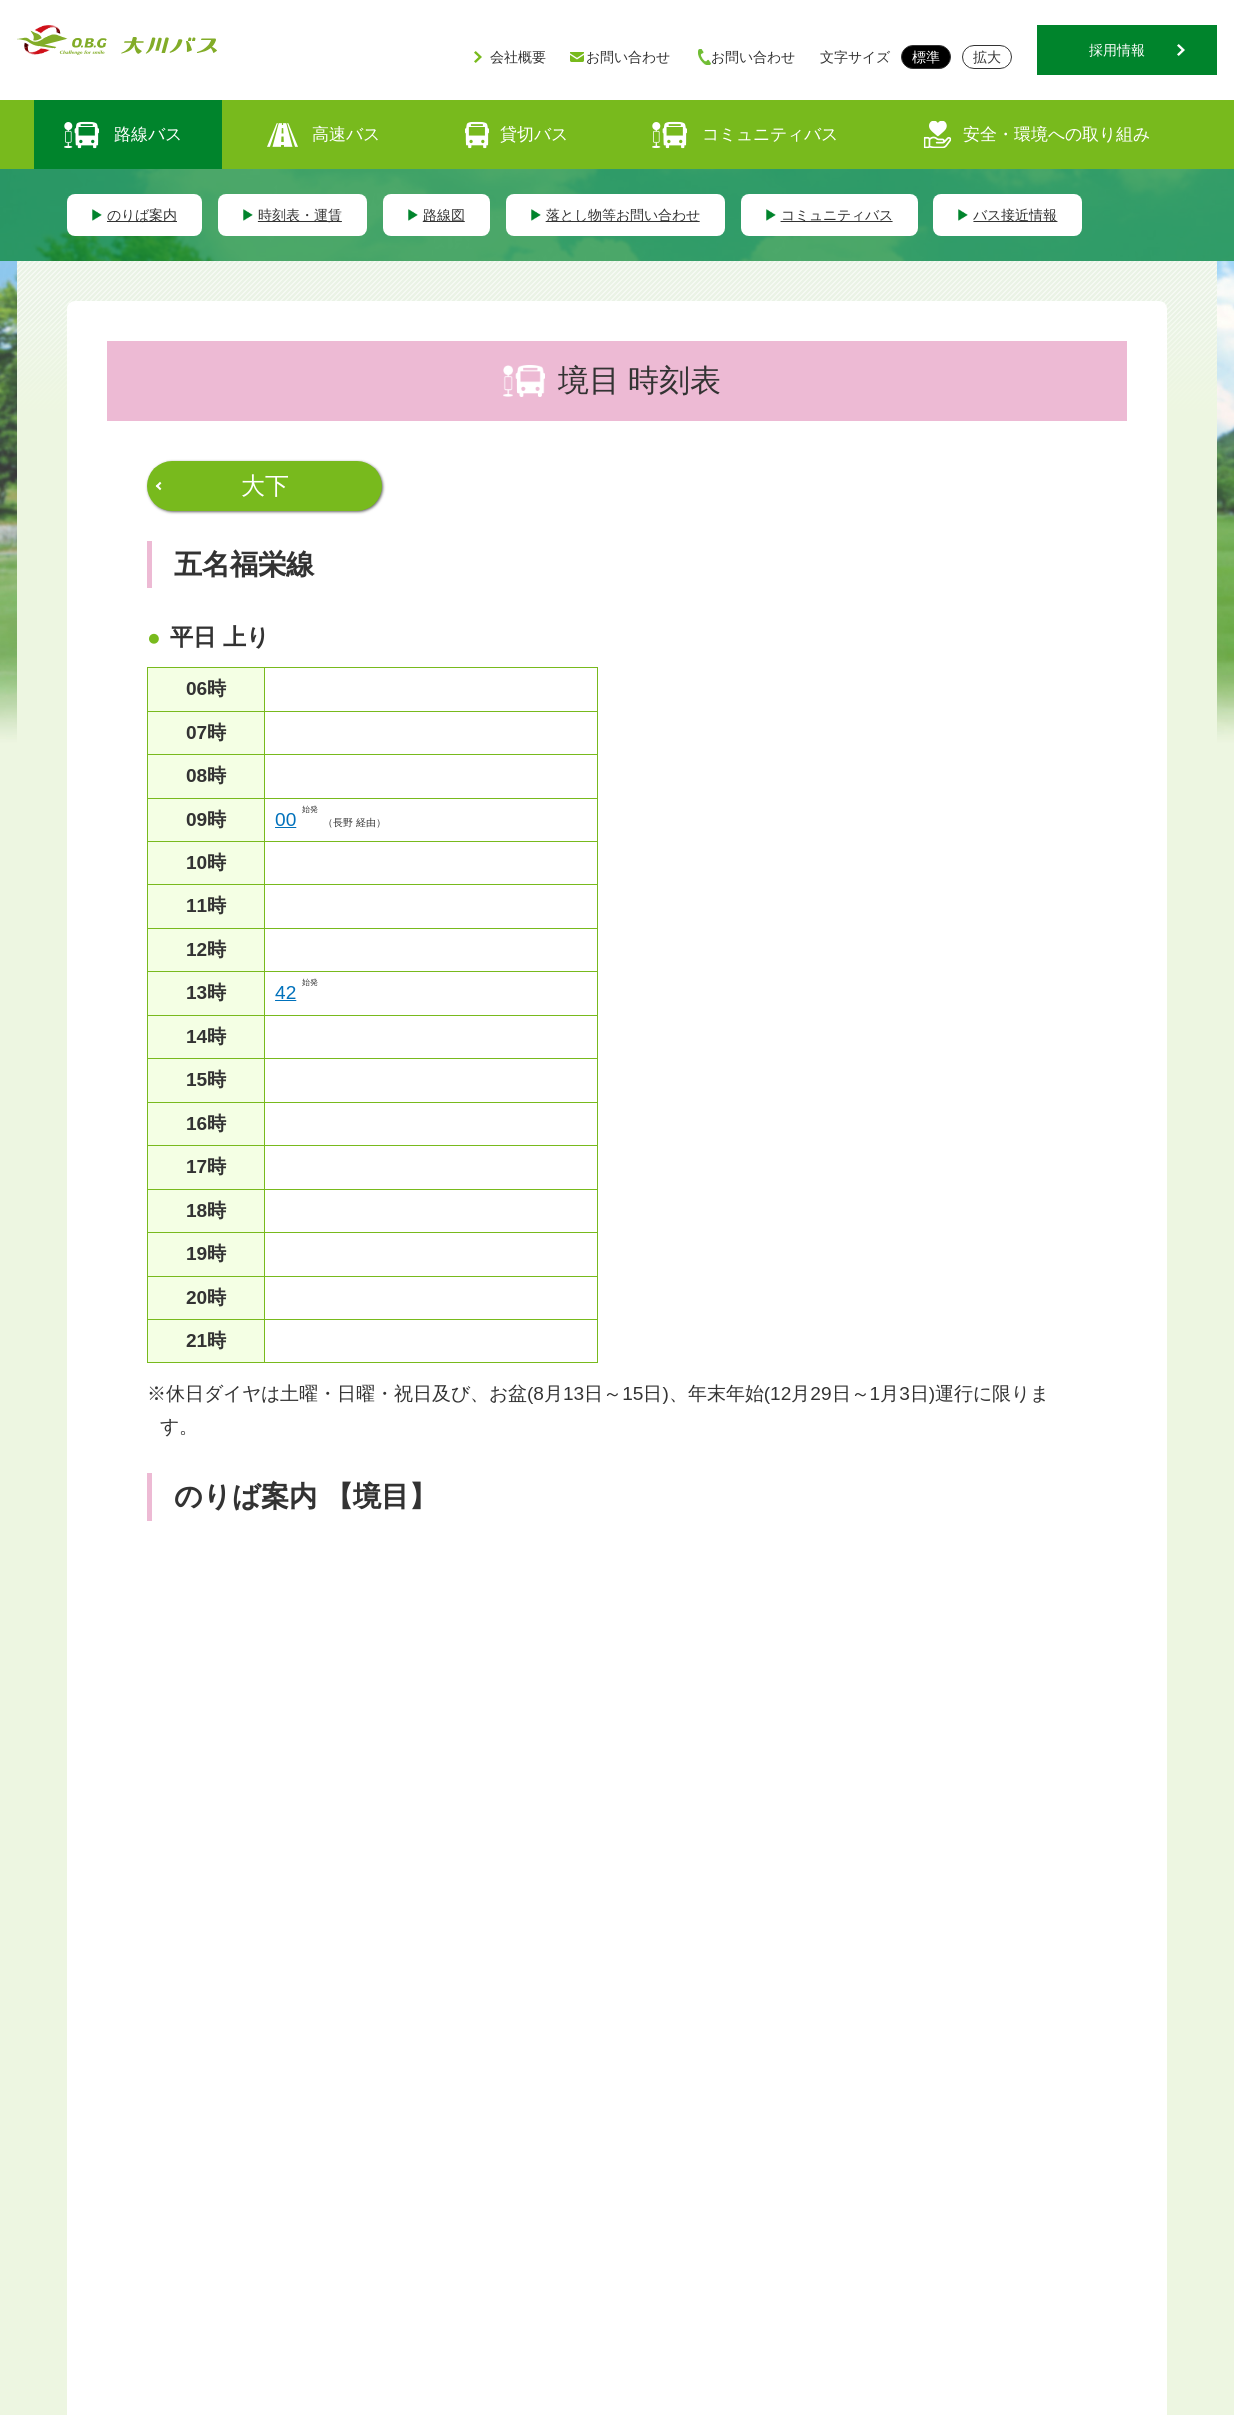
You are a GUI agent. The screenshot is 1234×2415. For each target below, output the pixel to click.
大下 (265, 485)
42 (285, 992)
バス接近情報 (1015, 215)
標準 (926, 57)
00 (285, 819)
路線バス (148, 134)
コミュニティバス (770, 134)
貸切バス (534, 134)
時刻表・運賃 (300, 215)
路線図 (444, 215)
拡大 (987, 57)
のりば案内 (142, 215)
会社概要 (518, 57)
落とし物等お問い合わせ (623, 215)
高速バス (346, 134)
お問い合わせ (628, 57)
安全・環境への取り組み (1056, 134)
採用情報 (1117, 50)
